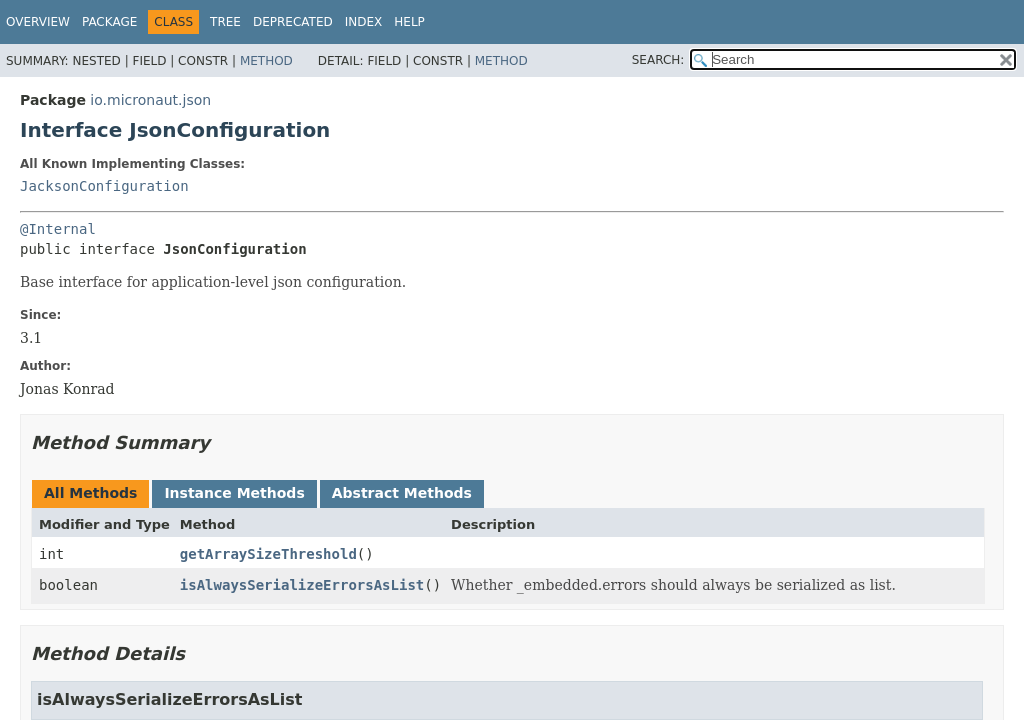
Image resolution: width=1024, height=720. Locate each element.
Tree (225, 22)
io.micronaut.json (150, 100)
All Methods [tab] (90, 493)
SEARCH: (658, 60)
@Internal (58, 229)
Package (109, 22)
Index (364, 22)
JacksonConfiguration (104, 186)
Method (266, 61)
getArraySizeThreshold (268, 554)
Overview (38, 22)
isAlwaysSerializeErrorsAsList (302, 585)
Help (409, 22)
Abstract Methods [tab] (402, 493)
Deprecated (293, 22)
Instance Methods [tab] (234, 493)
